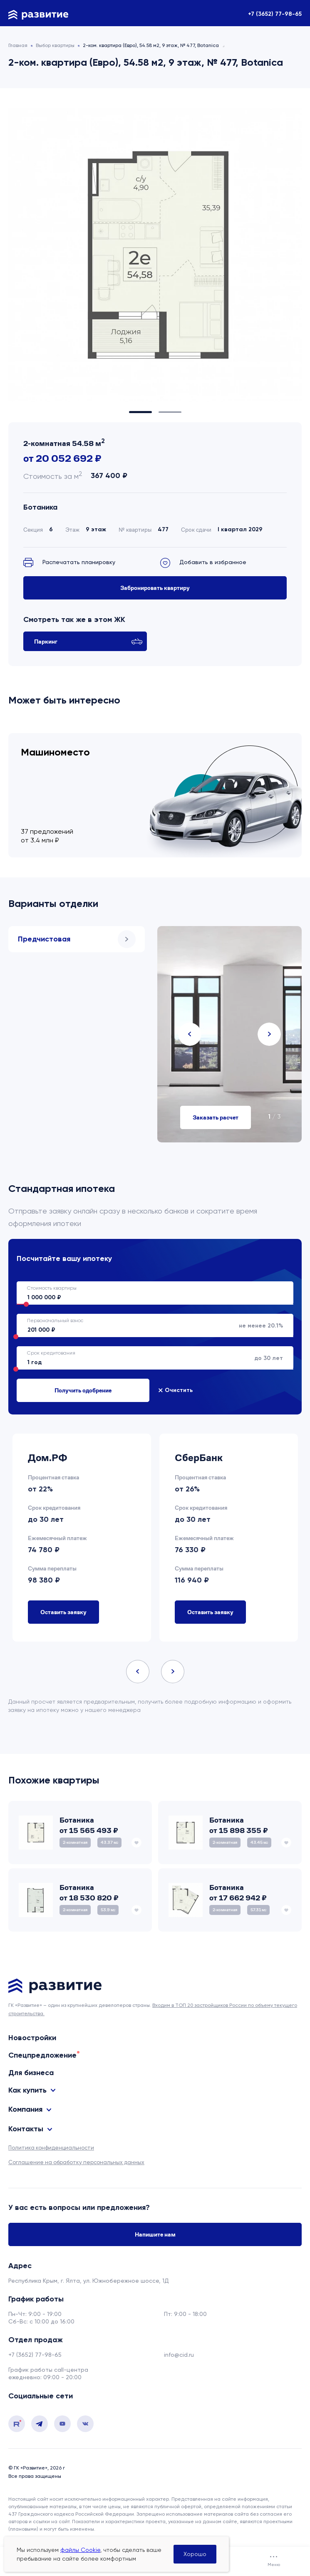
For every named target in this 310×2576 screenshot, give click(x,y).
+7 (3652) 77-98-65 (275, 13)
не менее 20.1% (150, 1325)
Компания (25, 2109)
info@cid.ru (179, 2354)
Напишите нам (155, 2234)
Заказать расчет (215, 1117)
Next (269, 1034)
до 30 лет (150, 1358)
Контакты (25, 2129)
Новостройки (32, 2037)
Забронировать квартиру (155, 588)
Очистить (179, 1390)
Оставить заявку (63, 1612)
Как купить (27, 2090)
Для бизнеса (31, 2072)
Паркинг (88, 641)
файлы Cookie (80, 2549)
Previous (189, 1034)
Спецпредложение (42, 2055)
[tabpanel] (155, 254)
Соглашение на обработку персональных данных (76, 2162)
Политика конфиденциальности (51, 2148)
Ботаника (40, 507)
